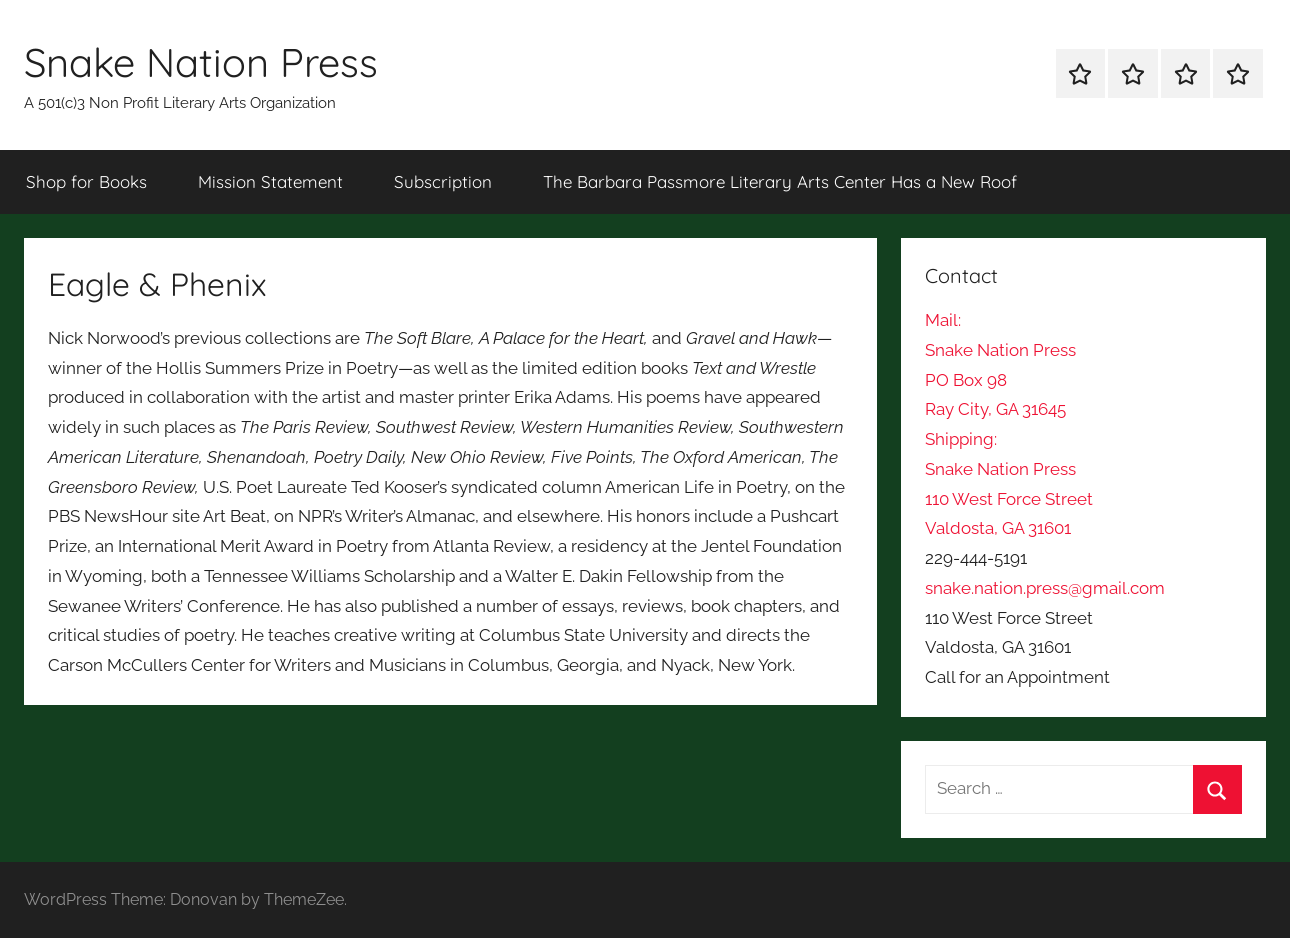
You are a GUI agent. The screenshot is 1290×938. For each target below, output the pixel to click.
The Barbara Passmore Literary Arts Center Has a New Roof (780, 181)
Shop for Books (86, 181)
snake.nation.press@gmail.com (1045, 588)
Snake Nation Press (201, 62)
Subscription (443, 181)
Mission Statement (270, 181)
